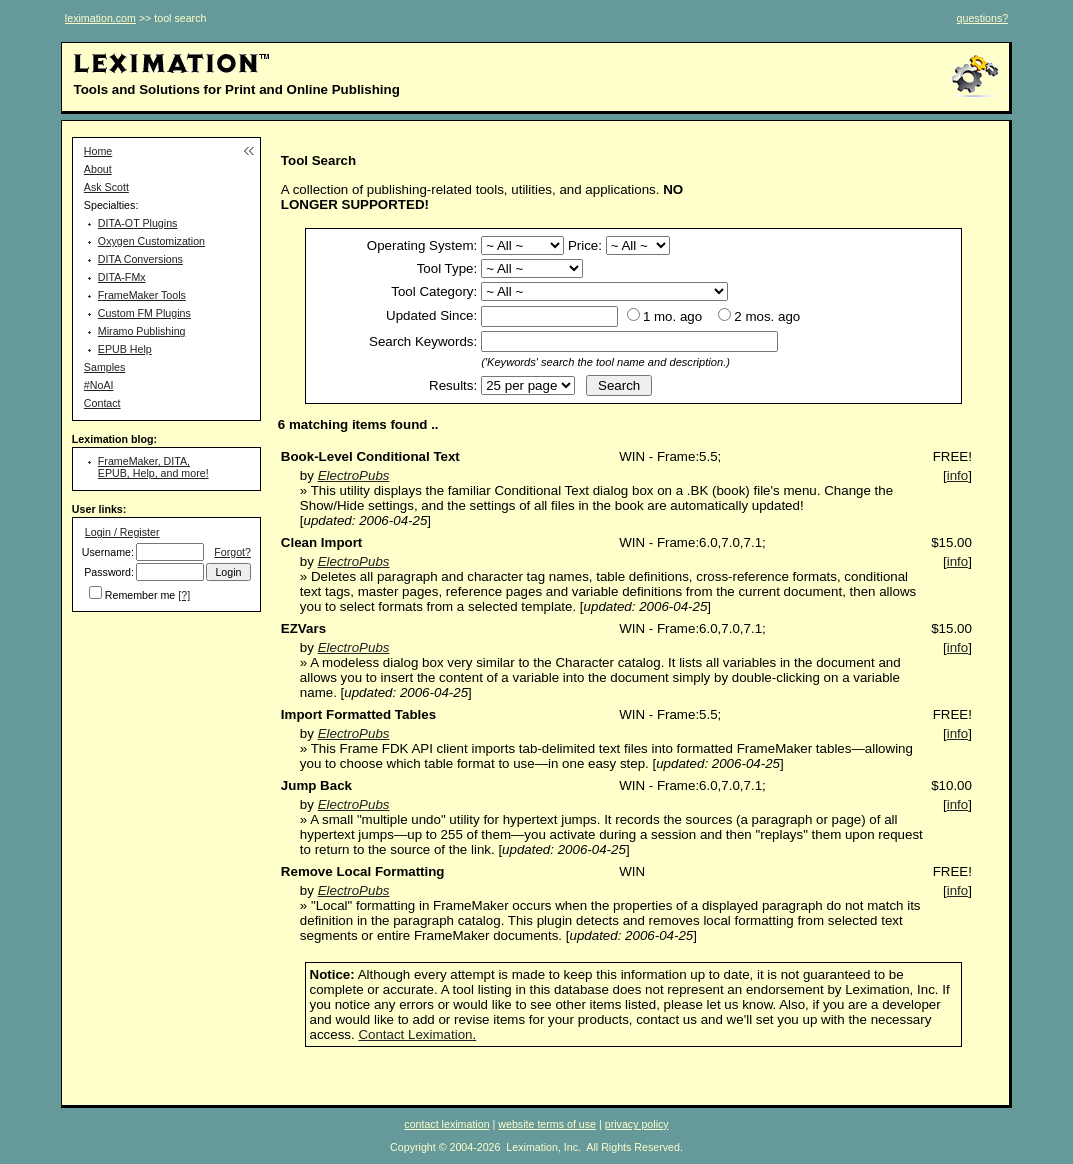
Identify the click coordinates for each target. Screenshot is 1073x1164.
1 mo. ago (672, 316)
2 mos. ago (767, 316)
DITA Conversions (140, 259)
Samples (104, 367)
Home (98, 151)
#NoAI (99, 385)
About (98, 169)
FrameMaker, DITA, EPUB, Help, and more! (153, 467)
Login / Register (122, 532)
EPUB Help (125, 349)
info (958, 475)
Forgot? (232, 552)
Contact (102, 403)
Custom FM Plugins (144, 313)
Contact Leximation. (417, 1034)
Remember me (140, 595)
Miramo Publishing (142, 331)
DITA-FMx (122, 277)
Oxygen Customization (151, 241)
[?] (184, 595)
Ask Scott (106, 187)
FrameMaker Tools (142, 295)
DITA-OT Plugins (138, 223)
